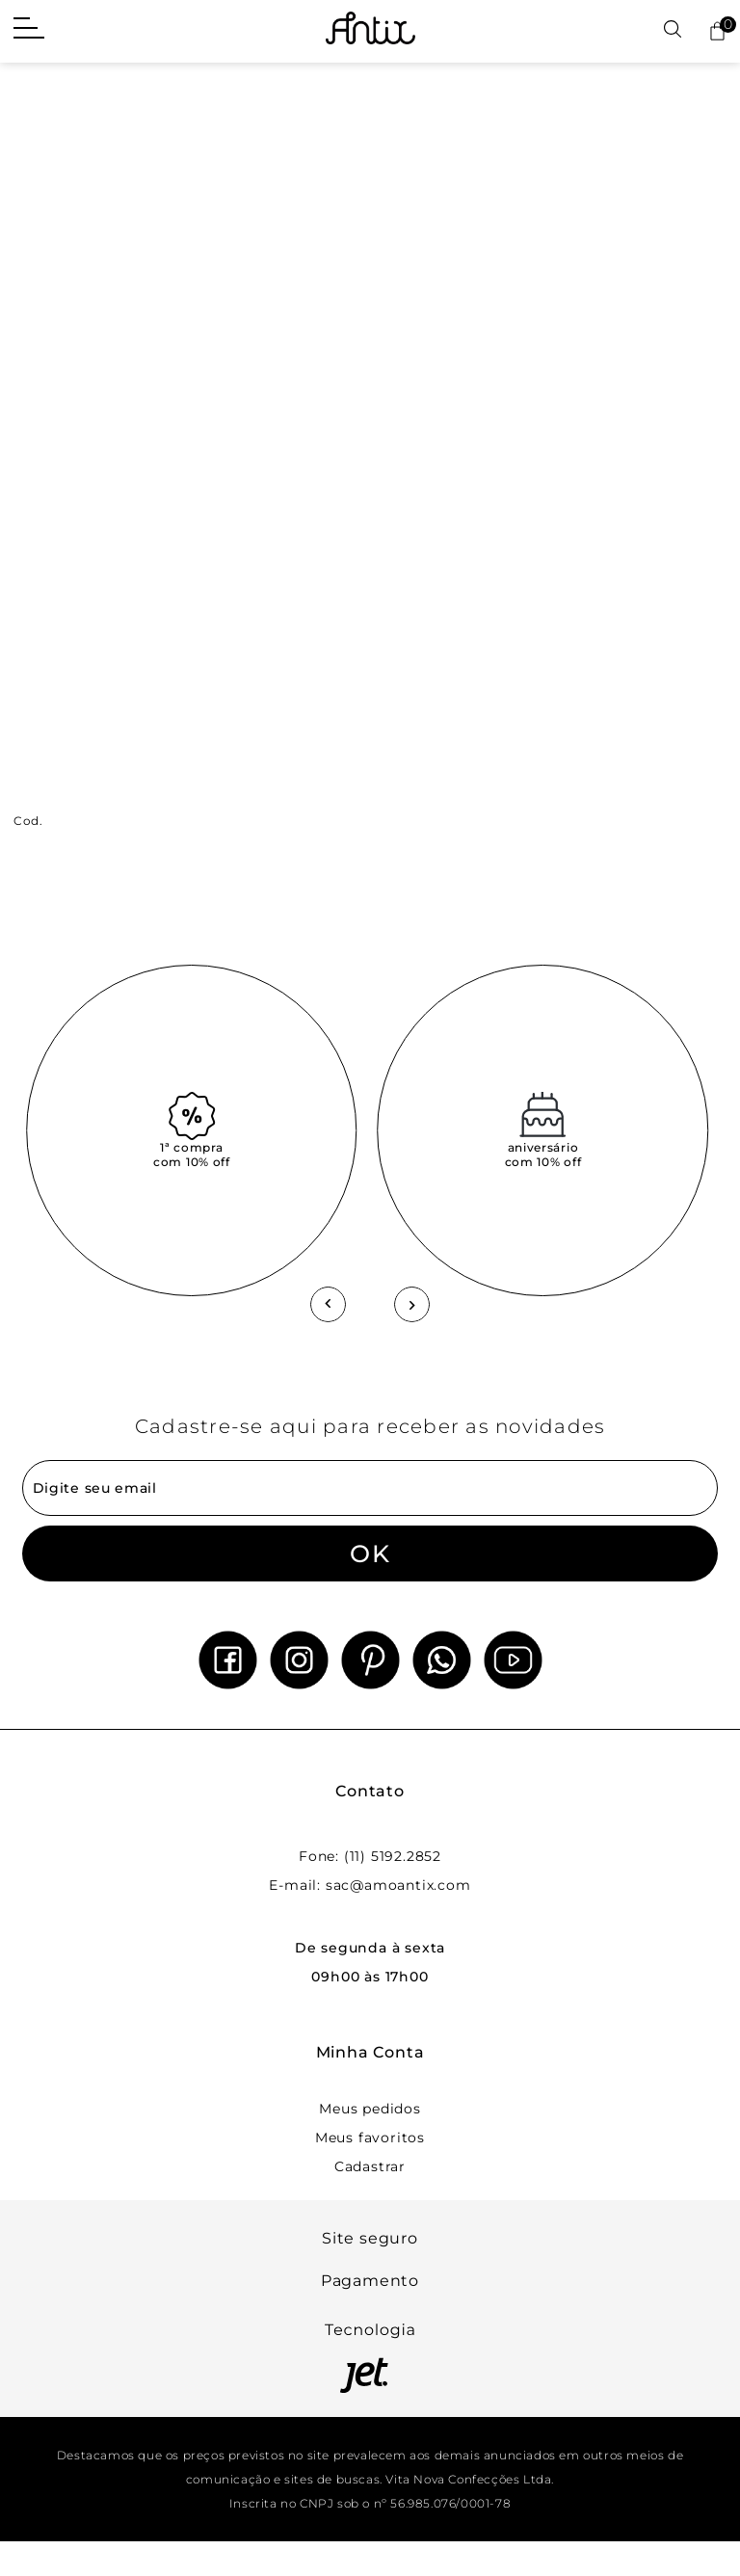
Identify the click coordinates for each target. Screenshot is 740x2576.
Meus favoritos (370, 2137)
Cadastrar (370, 2166)
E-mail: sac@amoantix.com (369, 1885)
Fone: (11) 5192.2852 (370, 1856)
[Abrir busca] (672, 30)
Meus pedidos (370, 2108)
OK (370, 1553)
